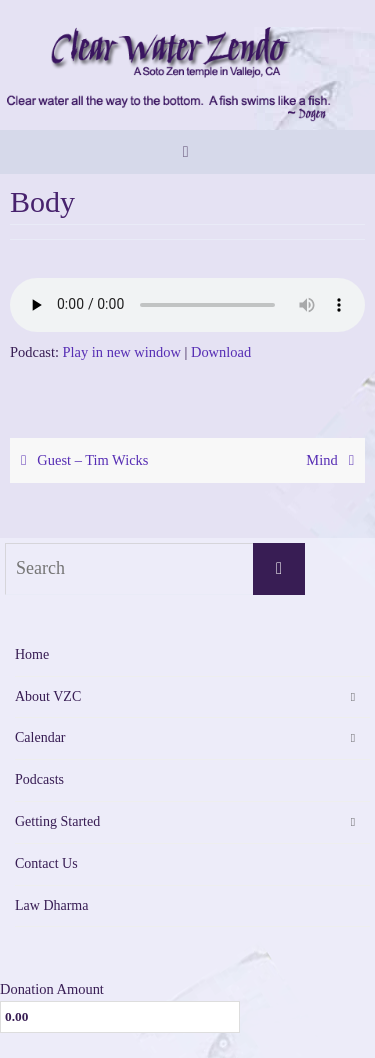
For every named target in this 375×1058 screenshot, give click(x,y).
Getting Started (57, 821)
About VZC (48, 696)
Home (32, 654)
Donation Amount (52, 989)
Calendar (40, 737)
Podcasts (39, 779)
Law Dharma (51, 905)
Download (221, 352)
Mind (333, 460)
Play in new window (122, 352)
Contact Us (46, 863)
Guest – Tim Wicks (81, 460)
